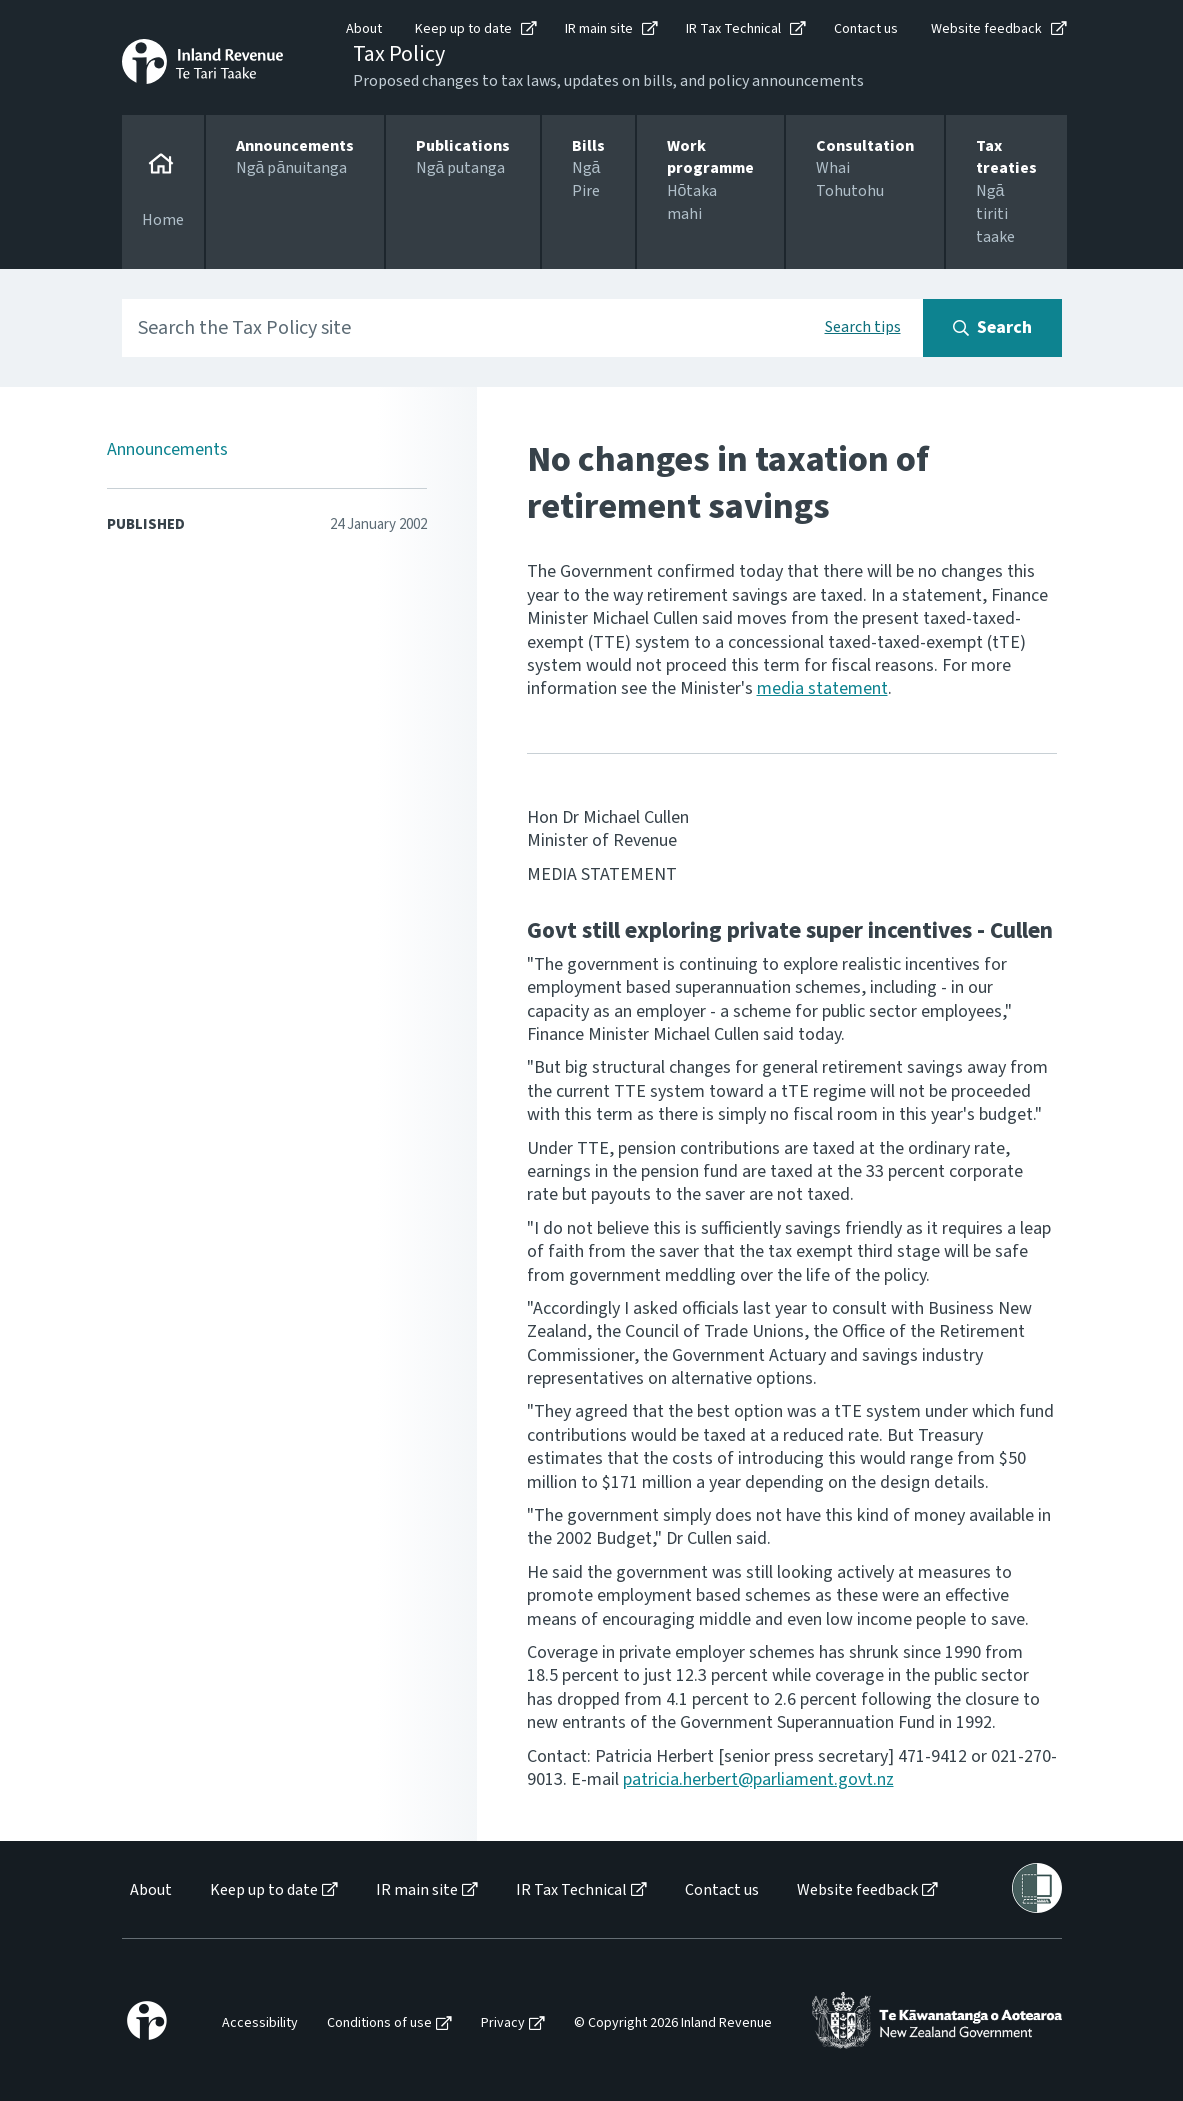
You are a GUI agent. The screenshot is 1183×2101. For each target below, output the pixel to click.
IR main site (599, 29)
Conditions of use (379, 2023)
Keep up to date (463, 29)
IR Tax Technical (733, 29)
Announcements (167, 449)
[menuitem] (149, 1890)
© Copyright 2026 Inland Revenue (673, 2023)
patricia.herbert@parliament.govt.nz (758, 1779)
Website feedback (986, 29)
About (364, 29)
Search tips (863, 327)
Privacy (503, 2023)
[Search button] (992, 328)
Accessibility (260, 2023)
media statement (822, 688)
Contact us (866, 29)
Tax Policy (399, 54)
